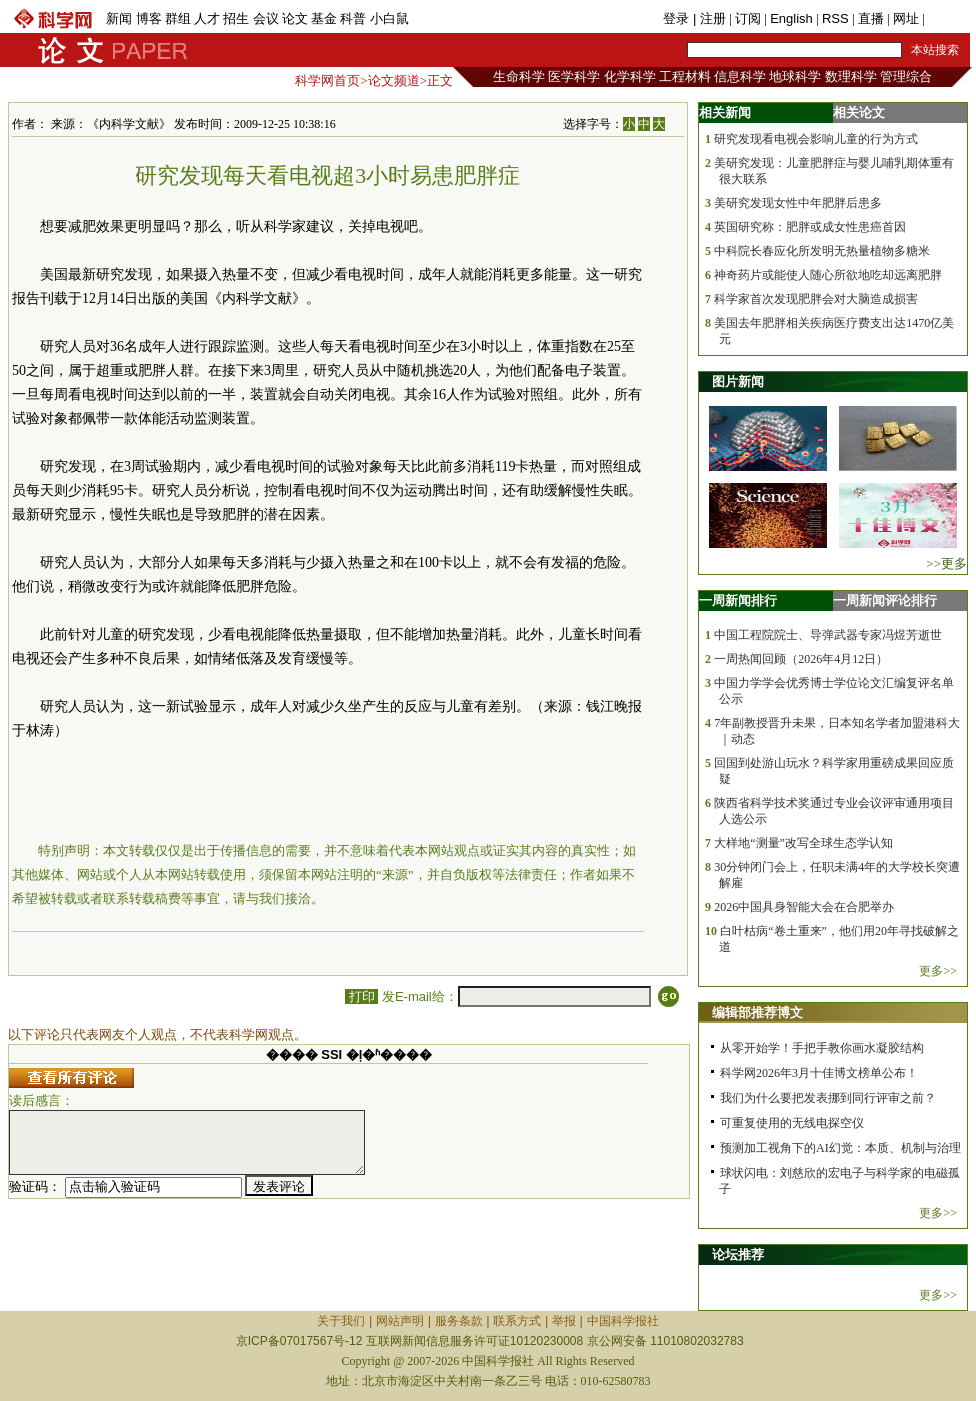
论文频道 (394, 80)
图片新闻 (738, 381)
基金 (324, 18)
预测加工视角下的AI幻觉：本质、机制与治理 (840, 1148)
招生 (236, 18)
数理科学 (851, 76)
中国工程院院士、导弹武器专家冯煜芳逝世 (828, 635)
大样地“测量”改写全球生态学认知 (803, 843)
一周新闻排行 (738, 600)
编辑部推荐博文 (757, 1012)
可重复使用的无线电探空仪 (792, 1123)
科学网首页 (327, 80)
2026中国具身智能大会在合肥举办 (804, 907)
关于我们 (341, 1321)
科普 (353, 18)
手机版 (947, 18)
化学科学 (630, 76)
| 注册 (709, 18)
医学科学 (574, 76)
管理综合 (906, 76)
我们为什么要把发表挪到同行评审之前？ (828, 1098)
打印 (361, 996)
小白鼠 (389, 18)
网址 (906, 18)
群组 (178, 18)
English (791, 18)
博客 (149, 18)
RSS (835, 18)
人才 (207, 18)
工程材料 (685, 76)
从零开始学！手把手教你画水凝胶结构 (822, 1048)
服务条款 (459, 1321)
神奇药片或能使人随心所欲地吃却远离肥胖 (828, 275)
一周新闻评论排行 (885, 600)
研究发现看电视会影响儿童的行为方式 (816, 139)
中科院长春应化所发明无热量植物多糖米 (822, 251)
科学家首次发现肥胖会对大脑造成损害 (816, 299)
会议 (266, 18)
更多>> (938, 971)
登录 (678, 18)
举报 (564, 1321)
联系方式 (517, 1321)
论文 (295, 18)
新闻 (119, 18)
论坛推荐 (738, 1254)
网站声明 (400, 1321)
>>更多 (946, 563)
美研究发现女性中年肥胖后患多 (798, 203)
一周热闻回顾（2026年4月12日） (801, 659)
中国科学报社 (623, 1321)
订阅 (748, 18)
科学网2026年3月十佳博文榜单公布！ (819, 1073)
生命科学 (519, 76)
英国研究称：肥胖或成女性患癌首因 (810, 227)
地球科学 (795, 76)
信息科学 (740, 76)
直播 (871, 18)
